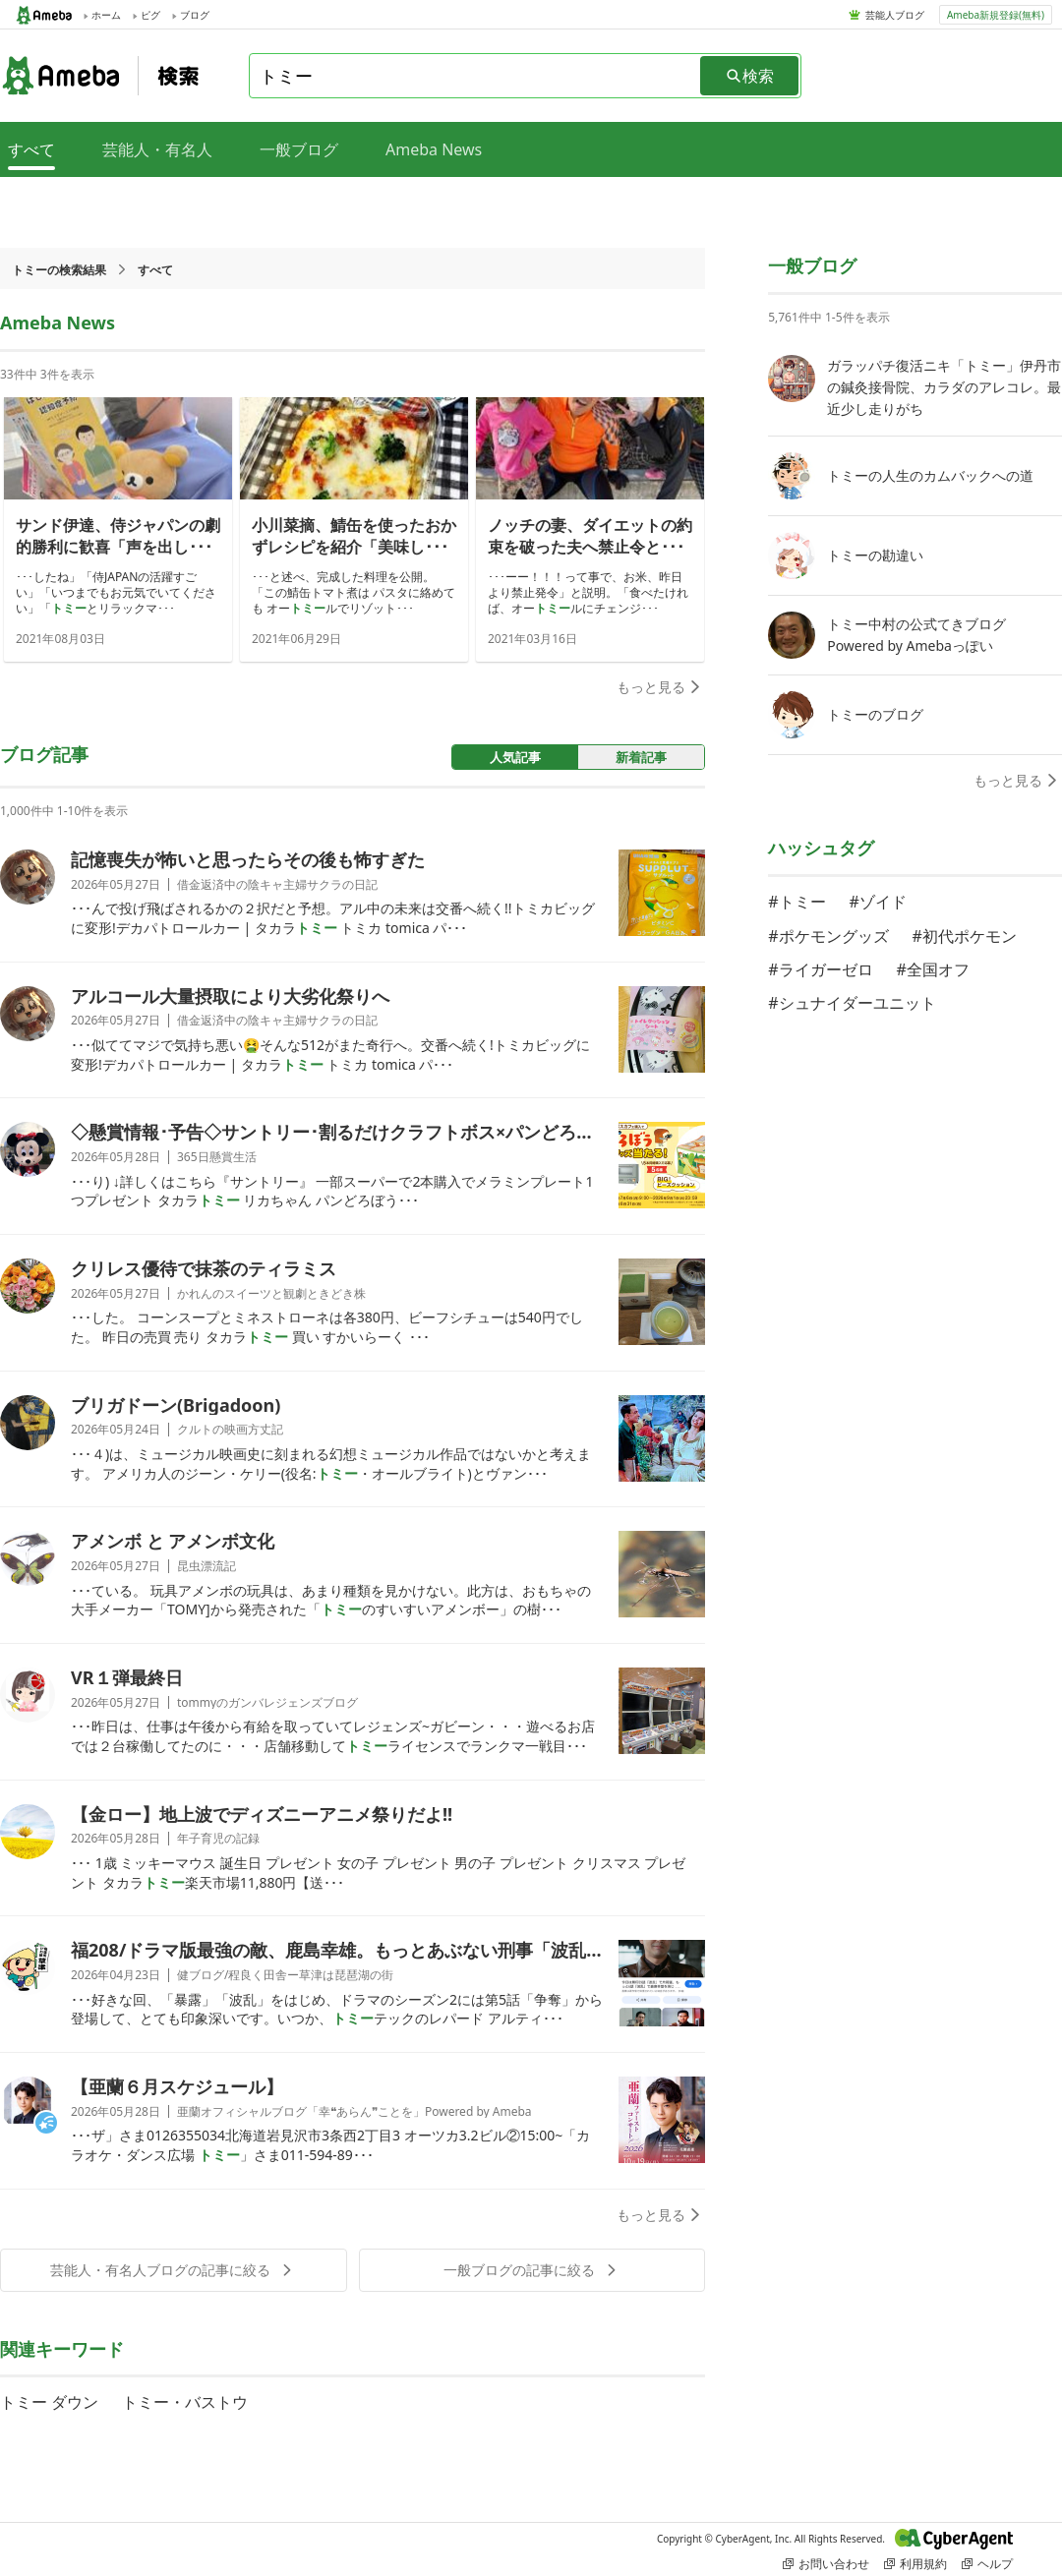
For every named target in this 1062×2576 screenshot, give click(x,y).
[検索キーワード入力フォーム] (476, 75)
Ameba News (433, 149)
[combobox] (476, 75)
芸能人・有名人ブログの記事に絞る (173, 2269)
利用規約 (915, 2563)
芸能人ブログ (894, 15)
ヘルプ (987, 2563)
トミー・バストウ (185, 2402)
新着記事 (641, 757)
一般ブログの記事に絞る (531, 2269)
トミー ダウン (49, 2402)
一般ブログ (299, 149)
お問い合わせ (826, 2563)
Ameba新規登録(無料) (995, 15)
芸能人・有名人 (157, 149)
